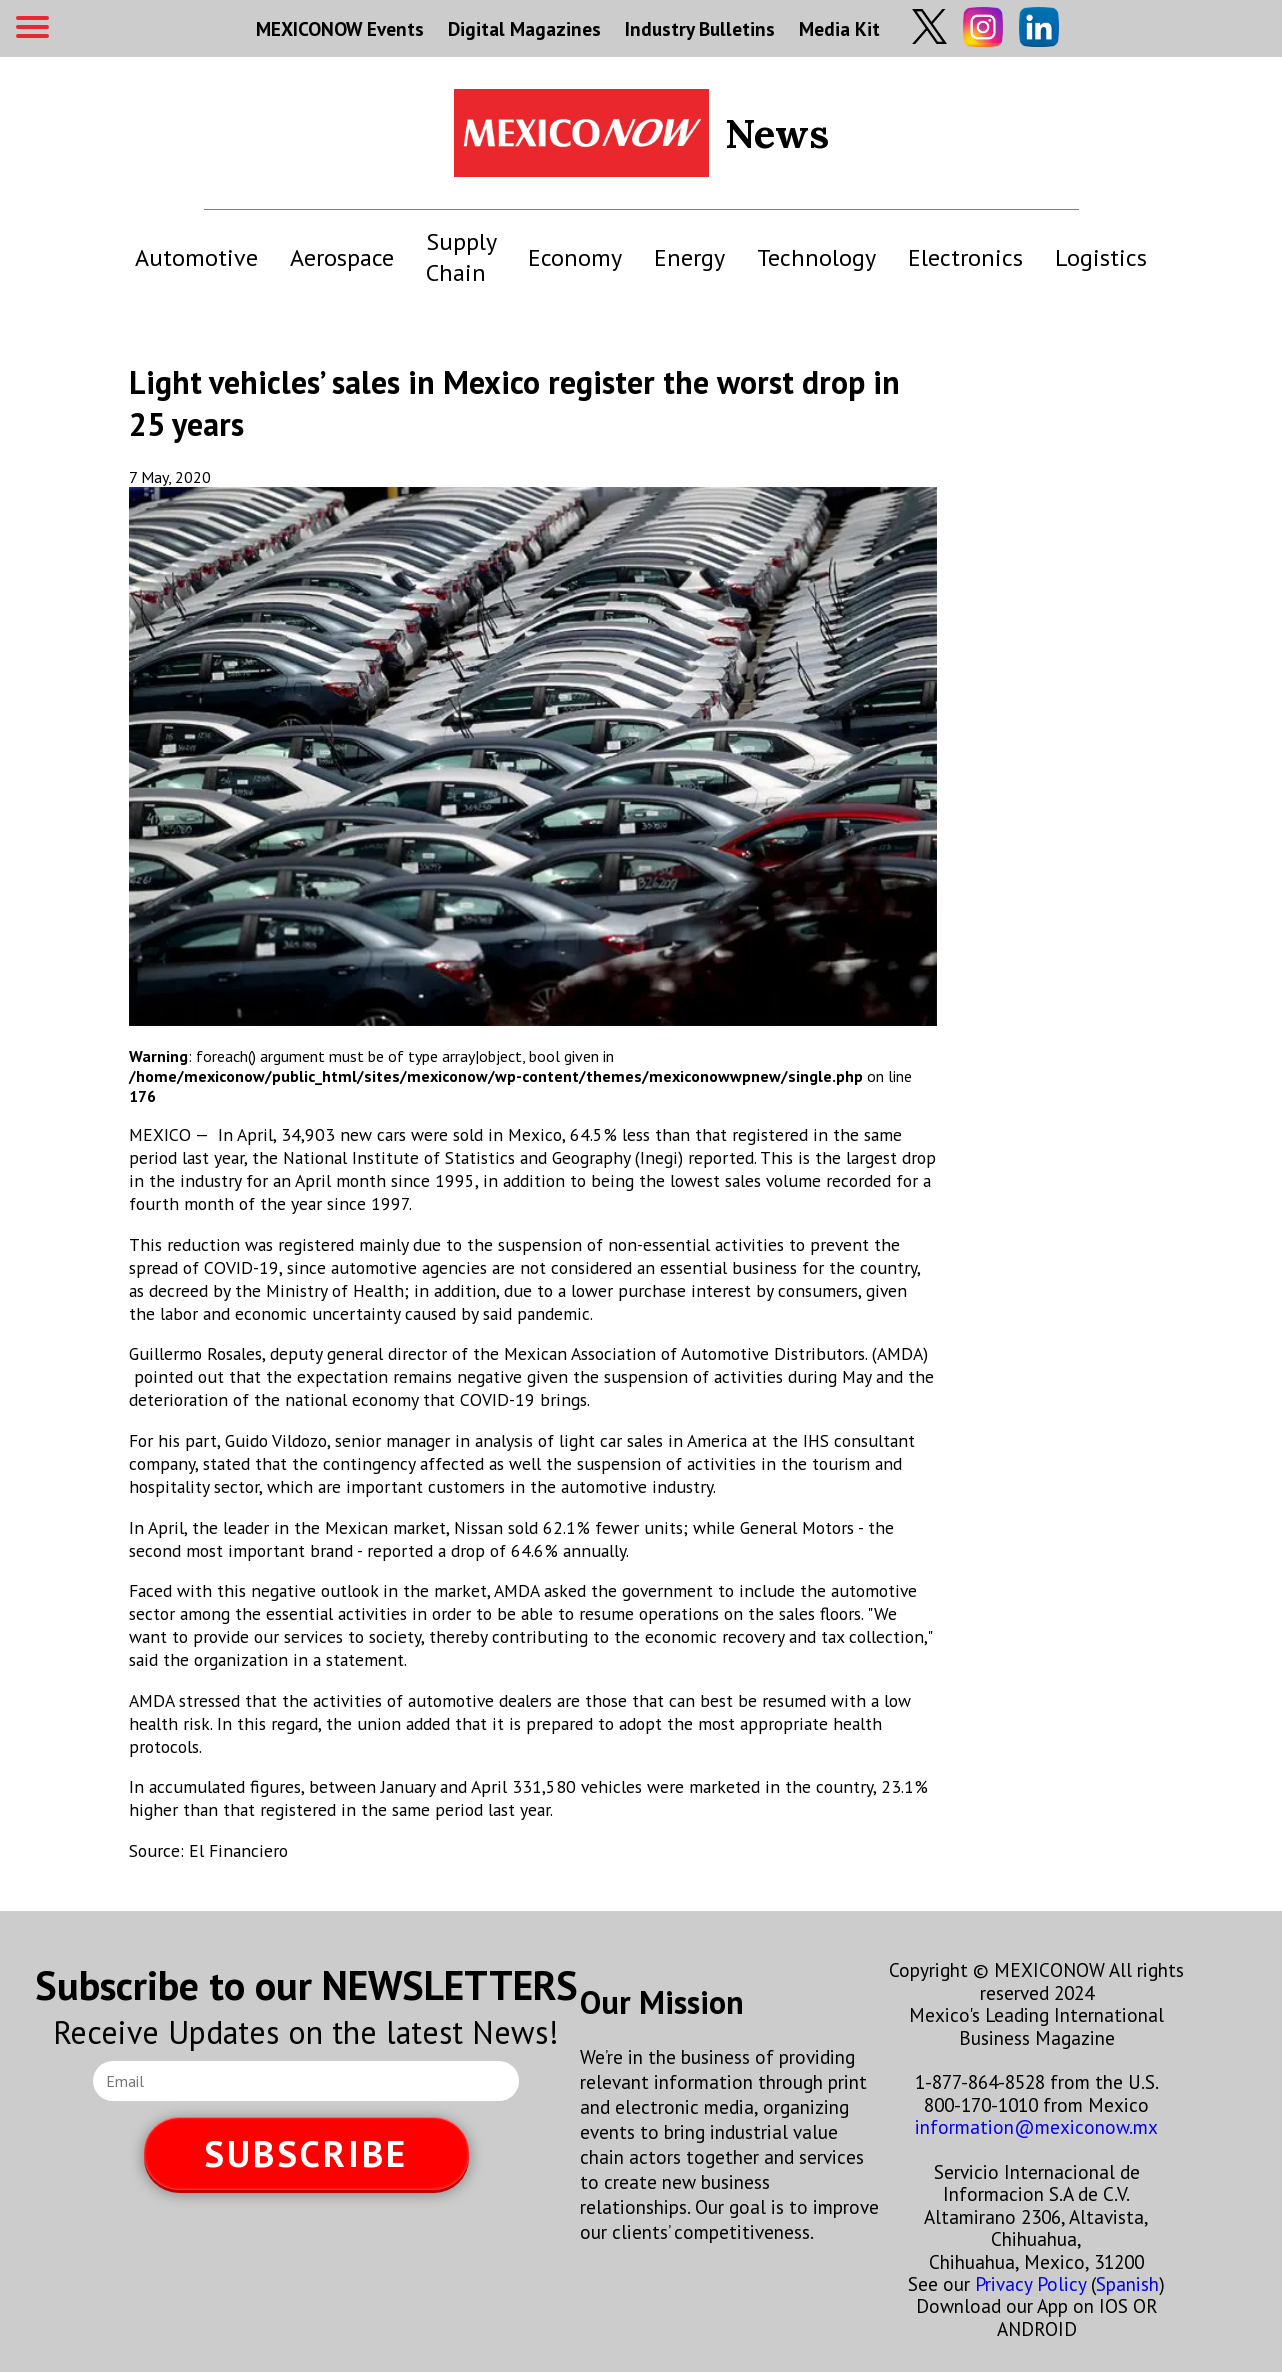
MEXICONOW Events (340, 28)
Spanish (1127, 2283)
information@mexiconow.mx (1036, 2126)
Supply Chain (461, 257)
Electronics (965, 257)
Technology (816, 257)
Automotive (196, 257)
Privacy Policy (1030, 2283)
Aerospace (342, 257)
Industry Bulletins (700, 28)
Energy (689, 257)
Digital (524, 28)
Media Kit (839, 28)
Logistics (1101, 257)
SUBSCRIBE (306, 2153)
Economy (575, 257)
